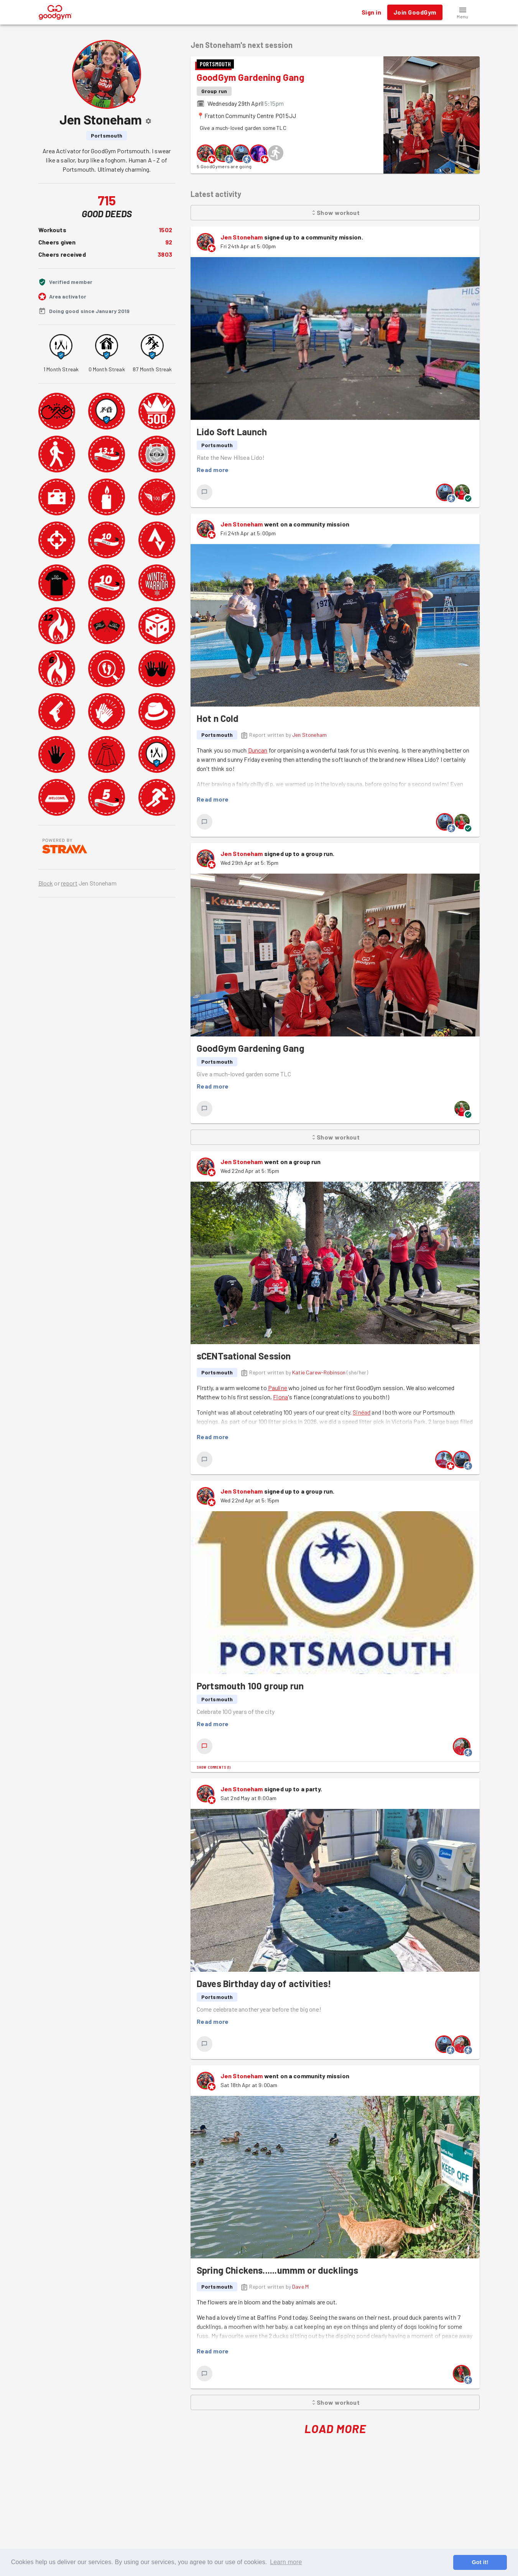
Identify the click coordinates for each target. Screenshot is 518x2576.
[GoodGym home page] (55, 11)
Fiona (280, 1396)
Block (45, 883)
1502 (165, 229)
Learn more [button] (286, 2562)
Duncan (258, 750)
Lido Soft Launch (232, 431)
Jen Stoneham (241, 237)
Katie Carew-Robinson (318, 1372)
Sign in (371, 12)
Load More (335, 2428)
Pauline (277, 1387)
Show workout (335, 212)
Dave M (300, 2286)
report (69, 883)
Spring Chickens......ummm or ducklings (277, 2270)
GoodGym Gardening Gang (250, 77)
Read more (213, 469)
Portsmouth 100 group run (250, 1685)
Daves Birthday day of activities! (264, 1983)
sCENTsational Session (244, 1355)
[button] (463, 12)
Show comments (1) (214, 1767)
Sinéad (361, 1412)
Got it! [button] (480, 2562)
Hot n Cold (218, 718)
